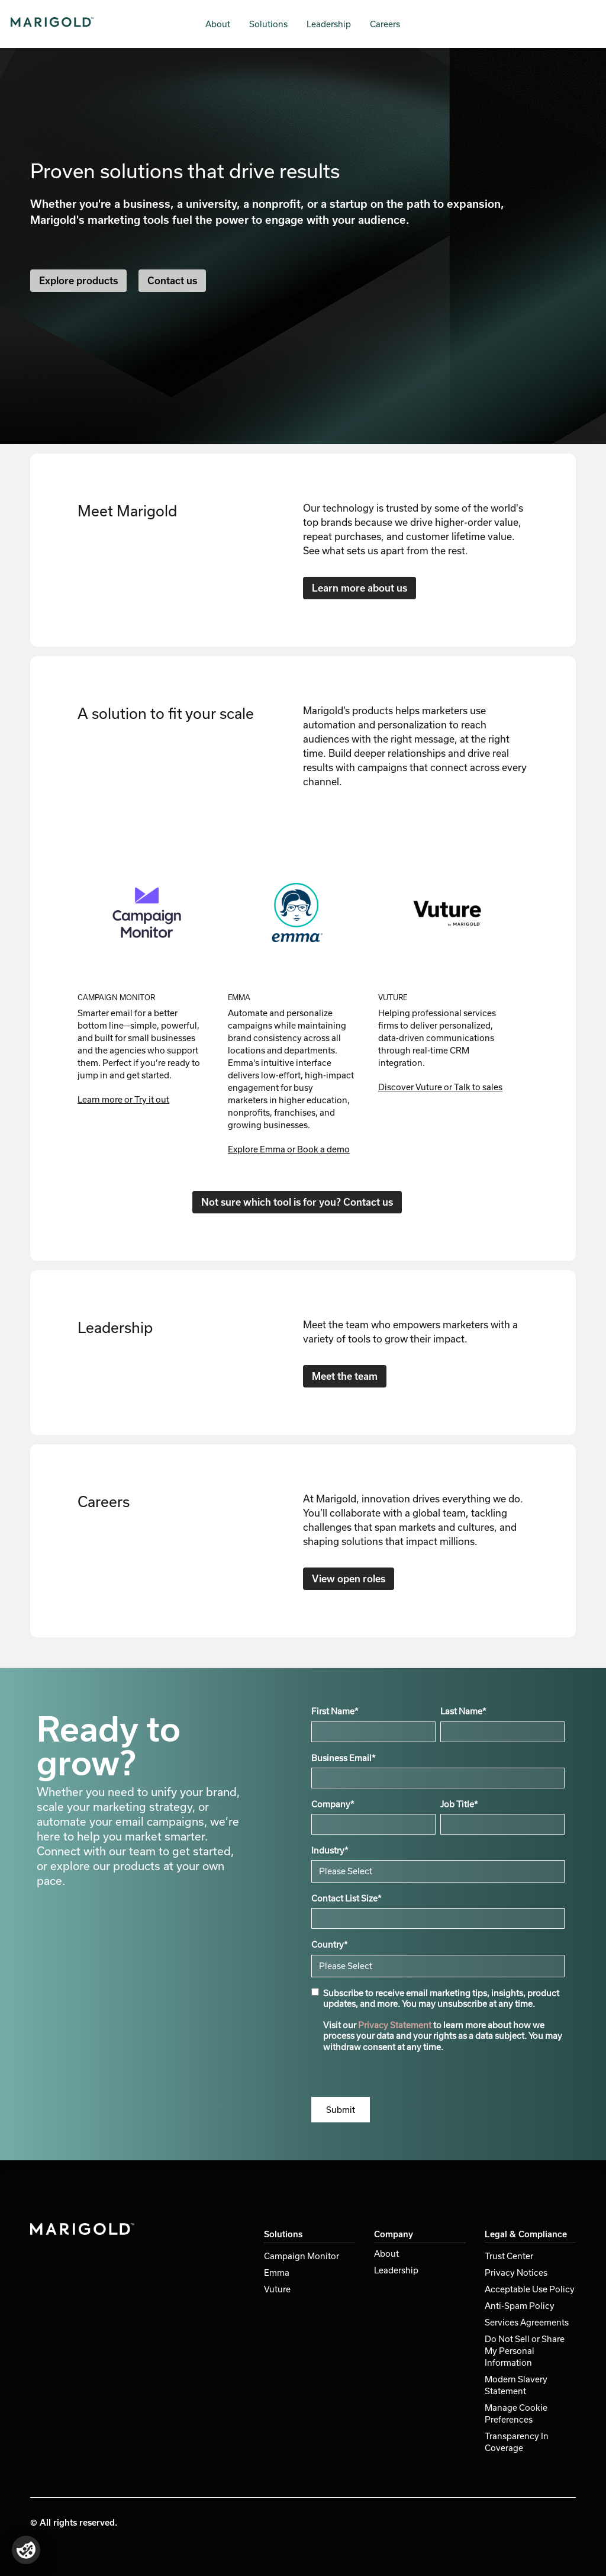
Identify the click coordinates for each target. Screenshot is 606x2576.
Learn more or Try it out (123, 1099)
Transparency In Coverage (517, 2442)
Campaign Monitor (301, 2256)
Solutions (268, 24)
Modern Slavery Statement (516, 2385)
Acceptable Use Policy (530, 2289)
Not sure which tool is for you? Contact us (297, 1201)
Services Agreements (527, 2322)
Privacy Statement (394, 2025)
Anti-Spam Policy (520, 2306)
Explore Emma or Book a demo (289, 1149)
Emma (276, 2272)
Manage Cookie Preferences (516, 2413)
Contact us (172, 280)
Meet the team (345, 1376)
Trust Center (509, 2256)
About (217, 24)
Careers (385, 24)
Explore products (78, 280)
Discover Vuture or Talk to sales (440, 1087)
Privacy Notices (516, 2272)
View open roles (348, 1578)
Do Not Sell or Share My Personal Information (525, 2351)
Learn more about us (359, 587)
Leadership (329, 24)
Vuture (277, 2289)
